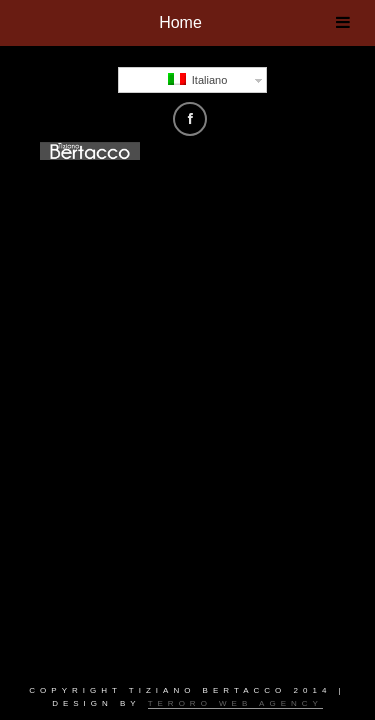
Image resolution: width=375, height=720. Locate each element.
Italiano (198, 79)
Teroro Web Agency (235, 703)
